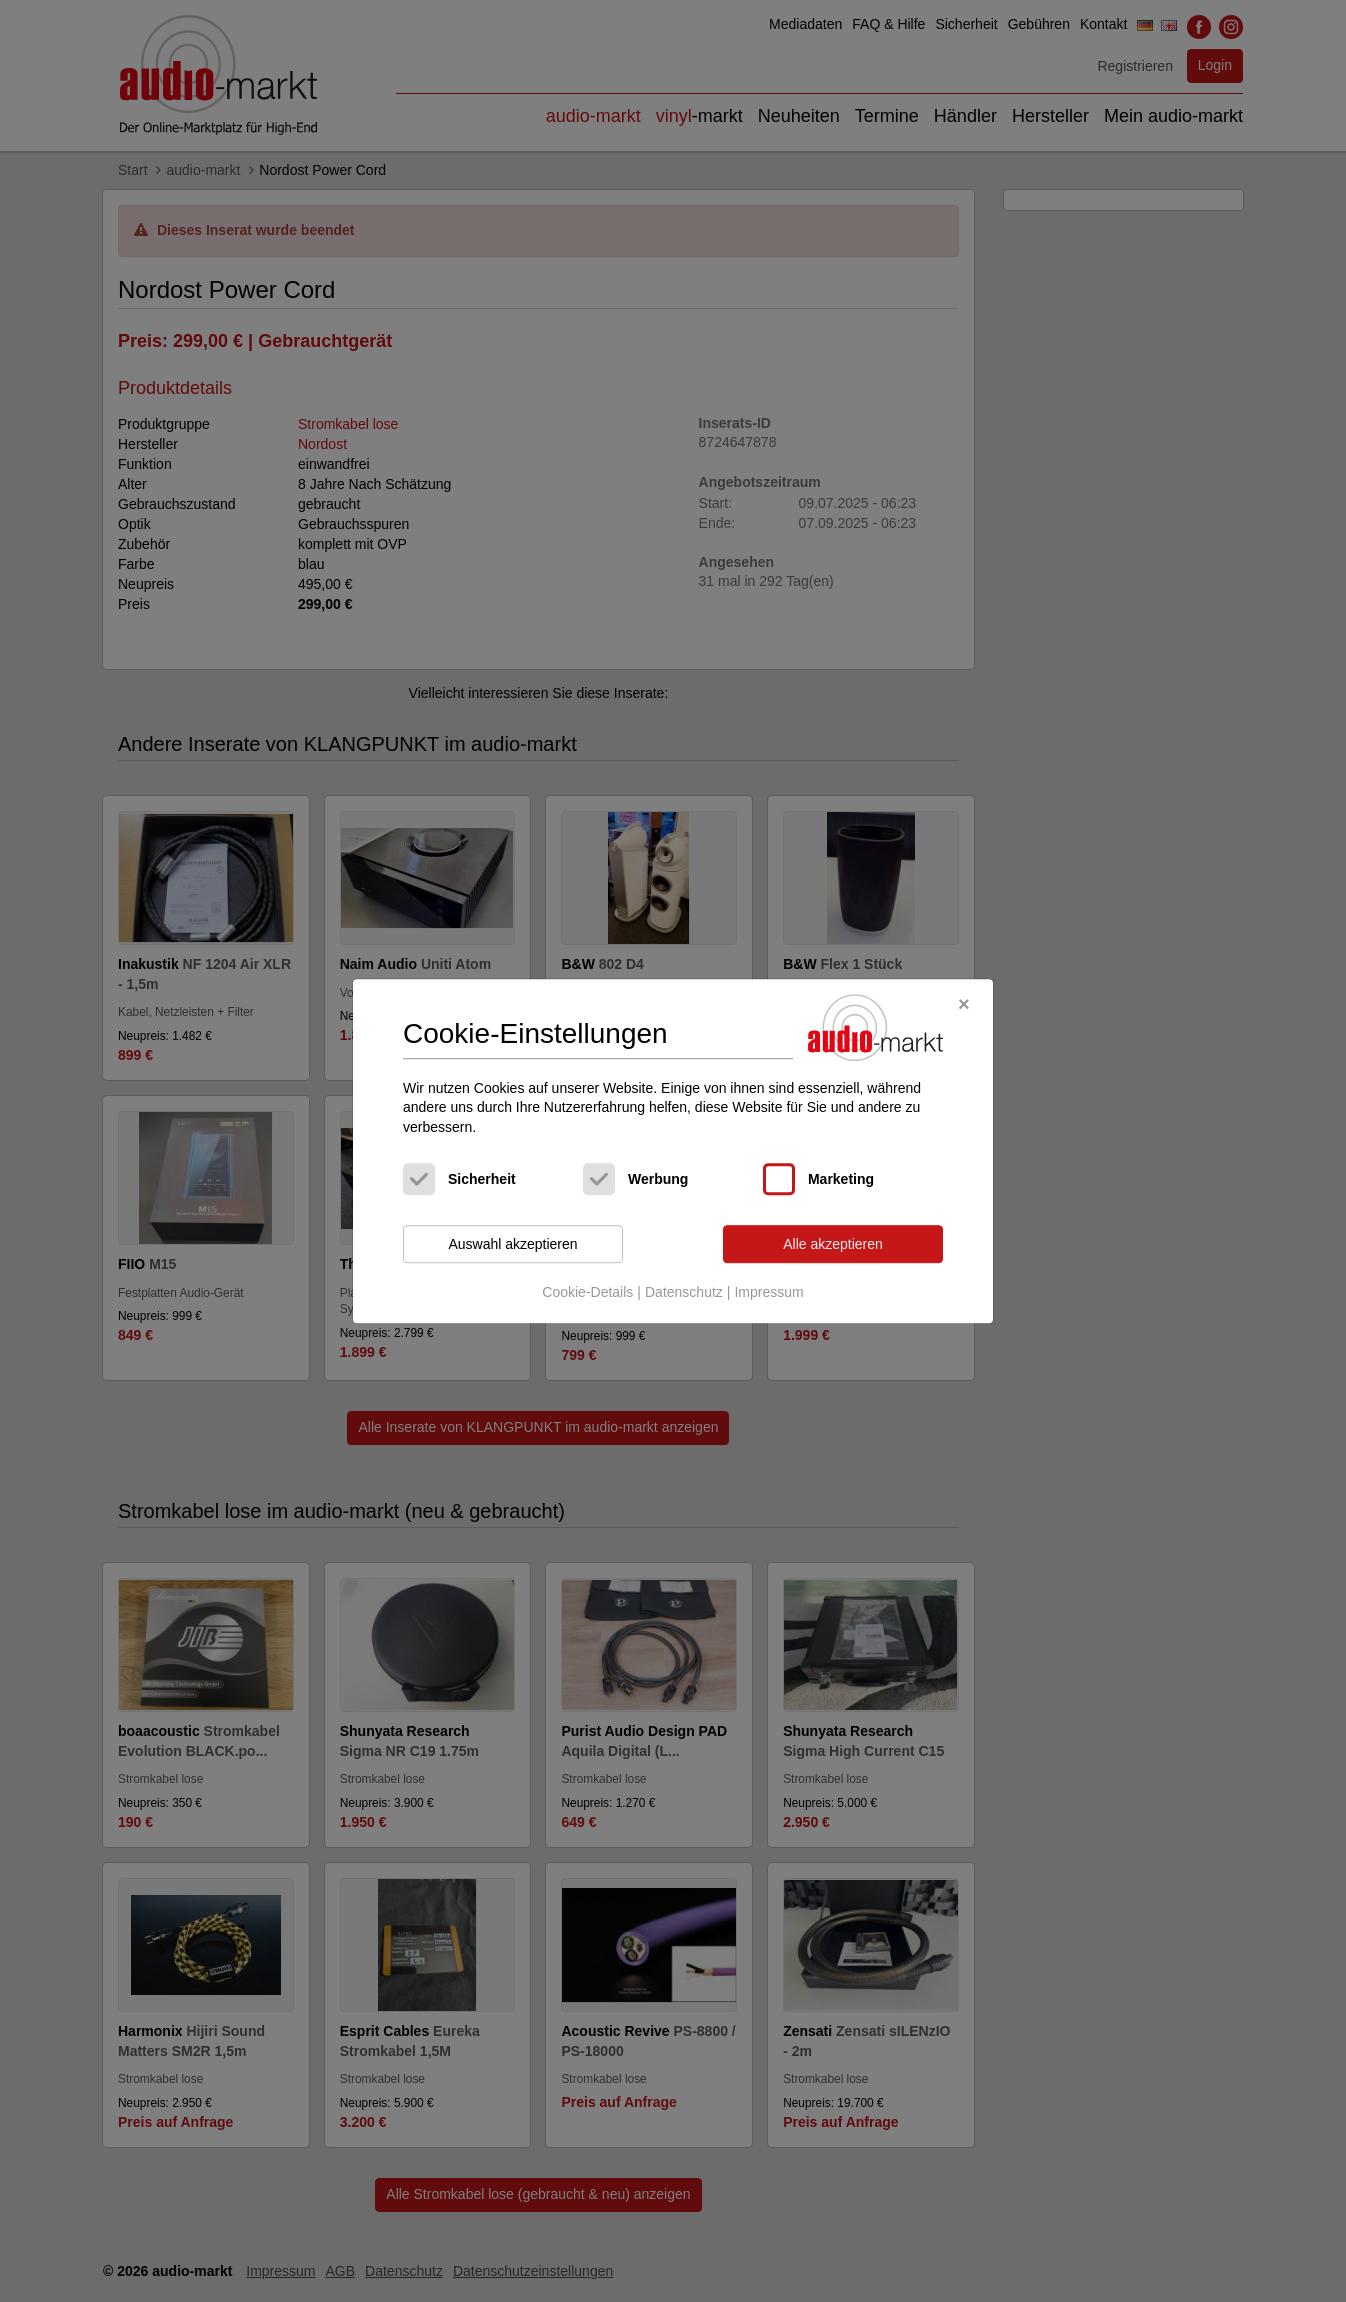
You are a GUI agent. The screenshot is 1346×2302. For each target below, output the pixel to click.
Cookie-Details (587, 1292)
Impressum (768, 1292)
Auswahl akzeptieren (512, 1244)
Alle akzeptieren (833, 1244)
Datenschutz (684, 1292)
